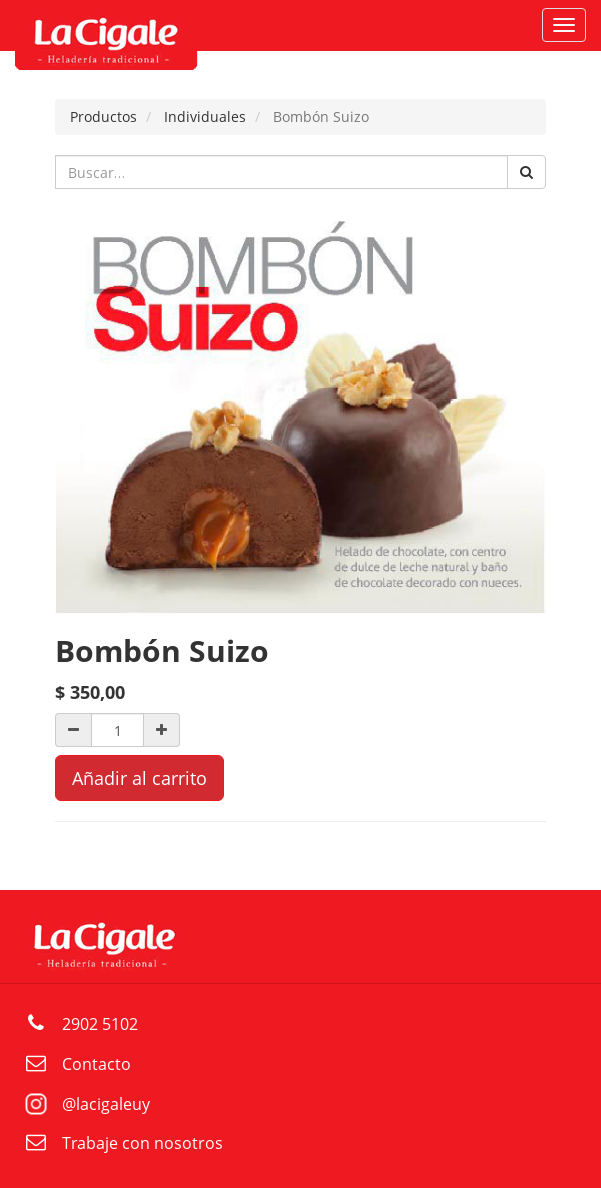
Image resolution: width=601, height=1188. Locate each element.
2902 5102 (100, 1024)
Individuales (205, 116)
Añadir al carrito (139, 778)
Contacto (96, 1064)
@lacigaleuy (106, 1104)
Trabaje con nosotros (142, 1143)
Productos (103, 116)
